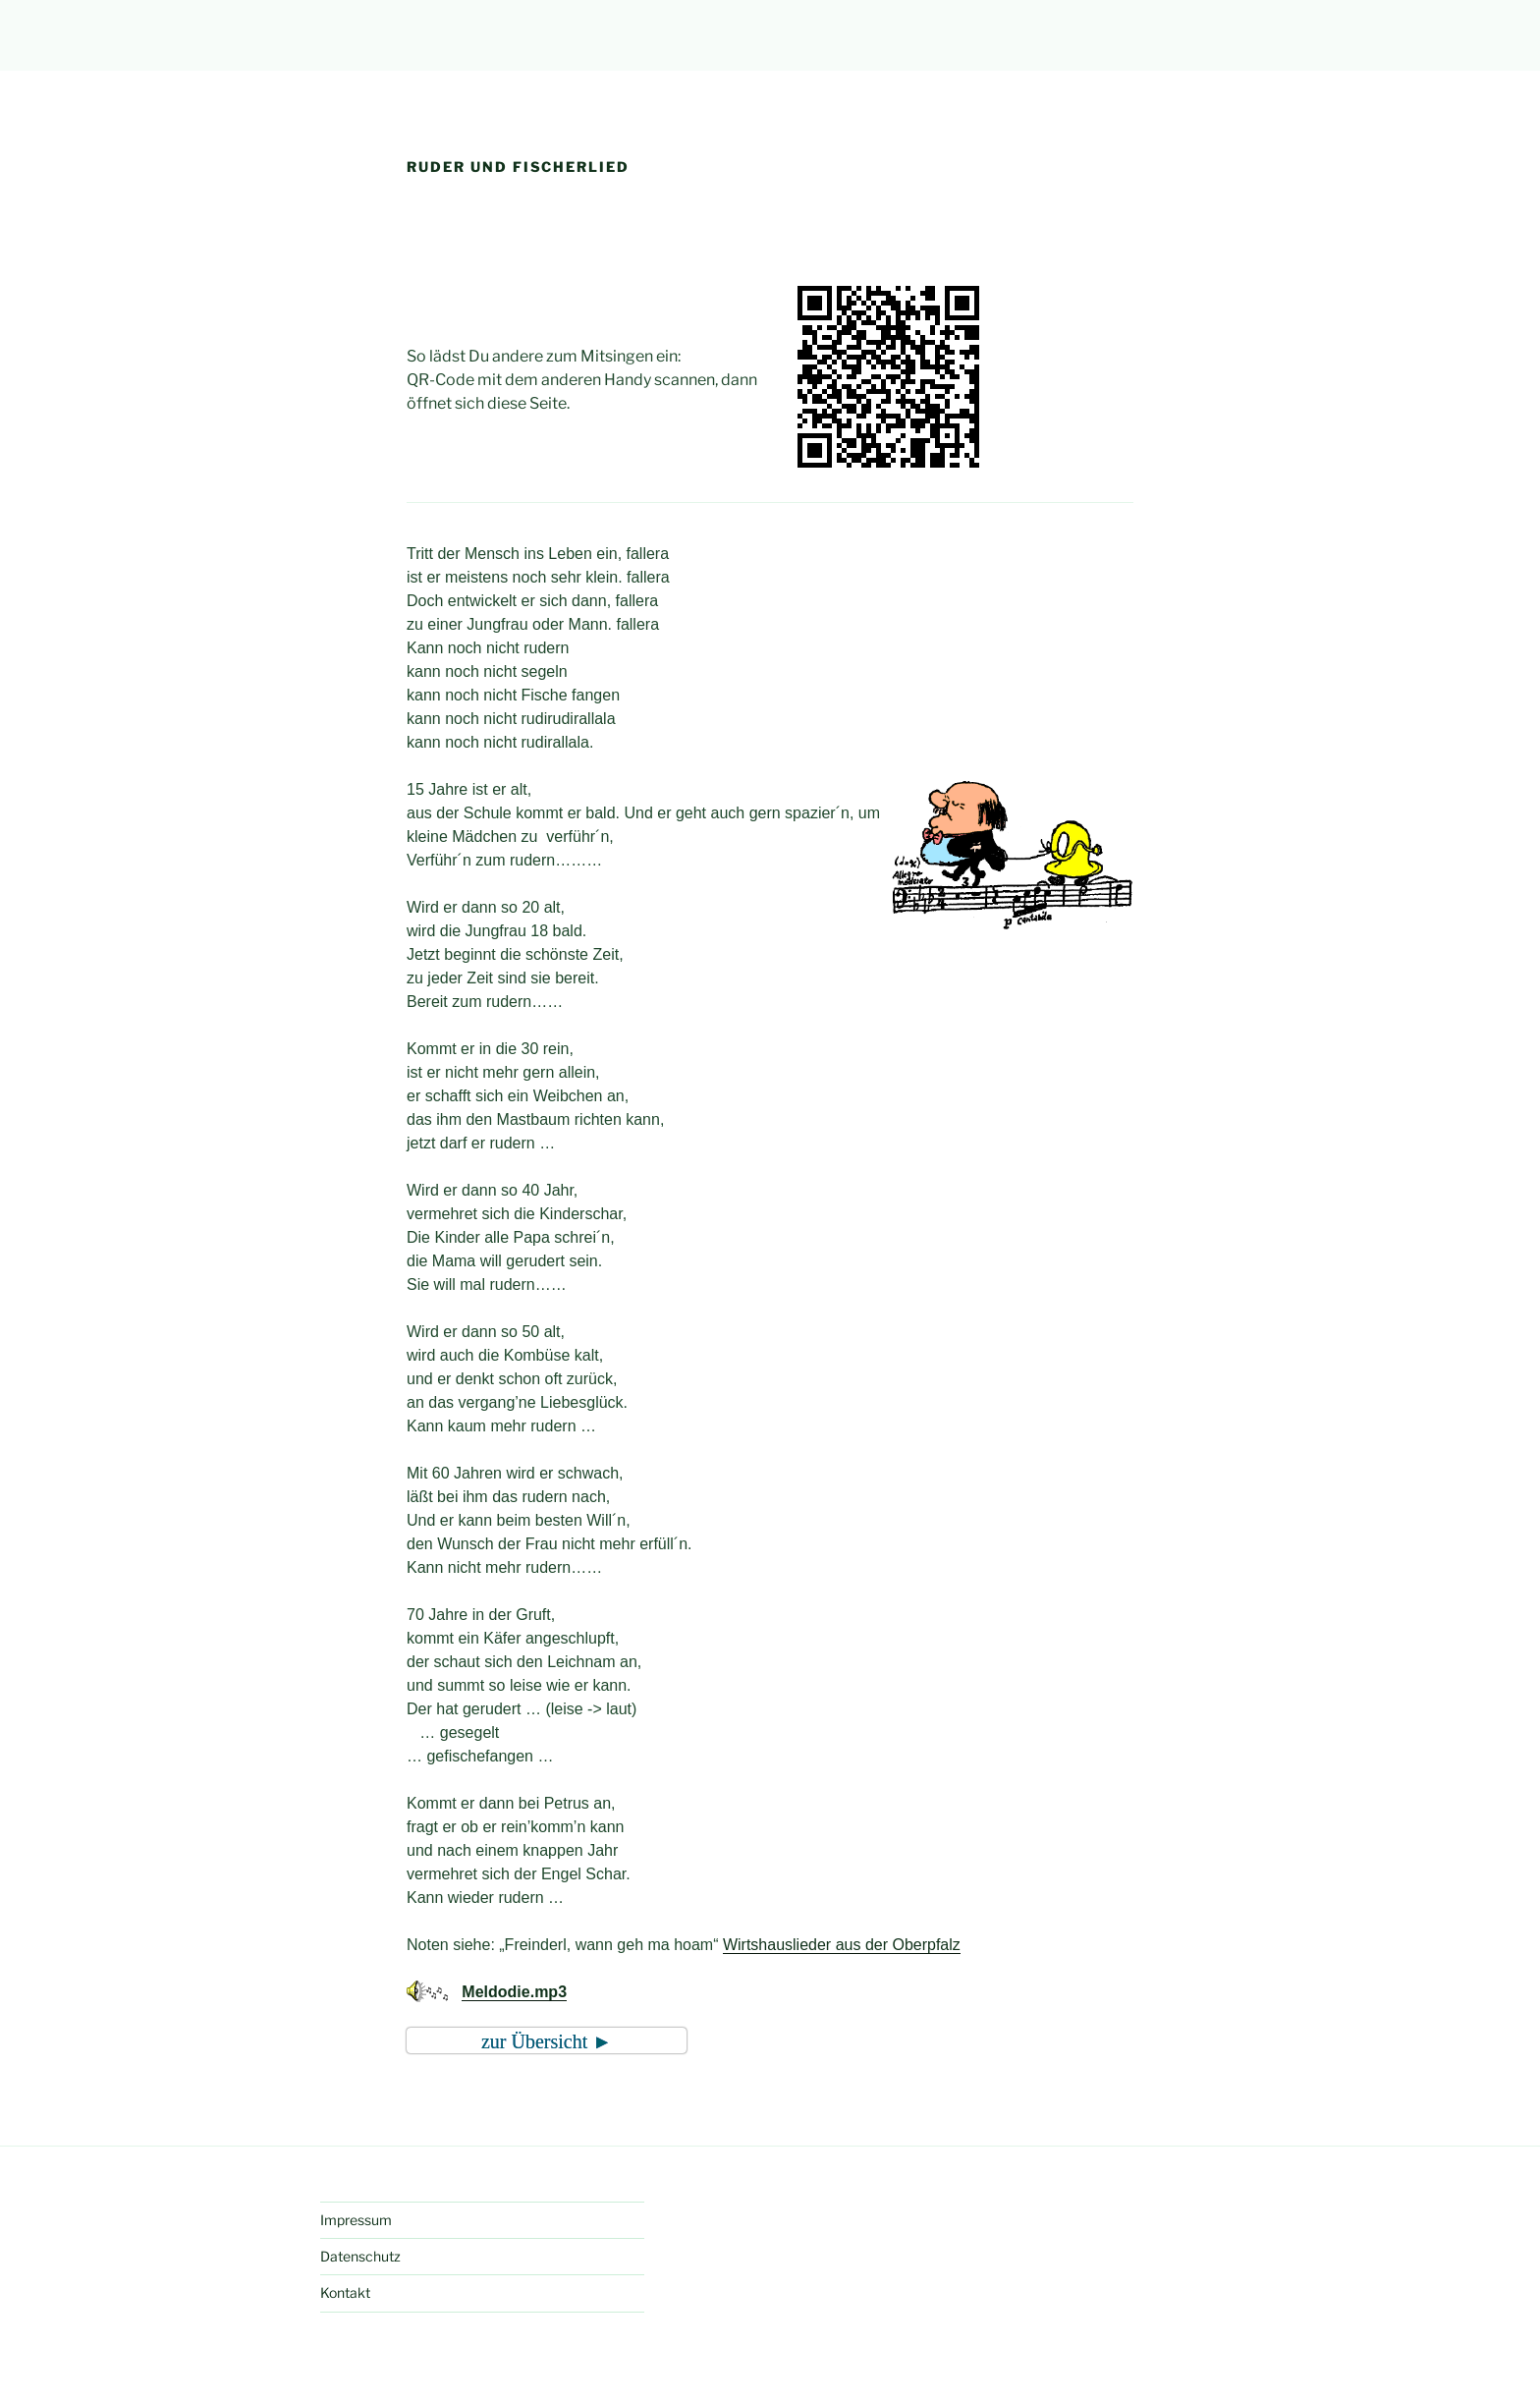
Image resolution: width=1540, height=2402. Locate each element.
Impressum (356, 2219)
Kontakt (345, 2292)
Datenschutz (360, 2256)
